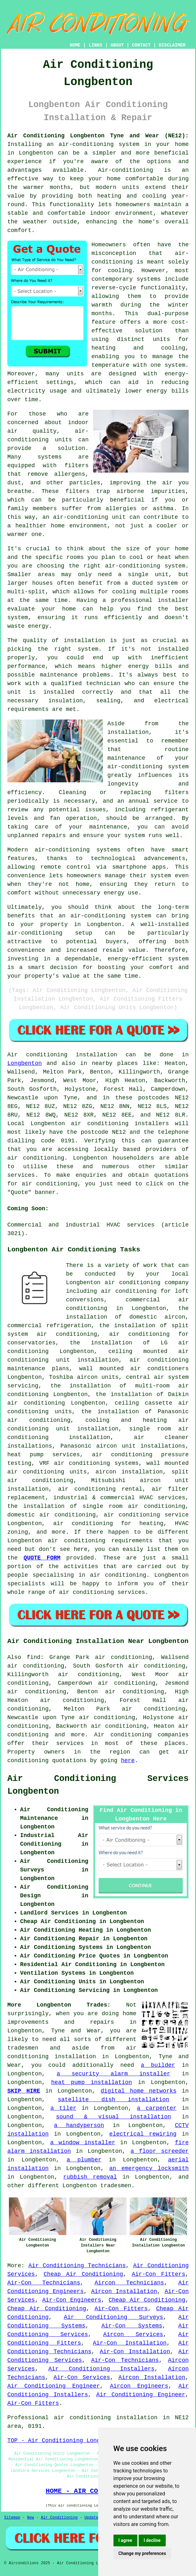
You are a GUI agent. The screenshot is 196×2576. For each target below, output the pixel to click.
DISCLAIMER (172, 45)
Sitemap (12, 2517)
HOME (75, 45)
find (33, 1657)
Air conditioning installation (62, 1055)
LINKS (95, 45)
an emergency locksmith (149, 2168)
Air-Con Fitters (158, 2274)
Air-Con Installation (129, 2343)
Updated (92, 2517)
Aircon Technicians (129, 2283)
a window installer (82, 2142)
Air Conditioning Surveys (113, 2317)
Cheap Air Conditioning (83, 2274)
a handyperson (79, 2125)
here (127, 1760)
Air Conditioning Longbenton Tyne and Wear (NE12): (98, 136)
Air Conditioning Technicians (77, 2265)
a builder (158, 2065)
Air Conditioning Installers (101, 2369)
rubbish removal (90, 2177)
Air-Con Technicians (43, 2283)
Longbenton (24, 1063)
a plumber (84, 2160)
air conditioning (35, 1158)
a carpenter (157, 2108)
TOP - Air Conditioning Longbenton (64, 2440)
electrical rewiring (143, 2134)
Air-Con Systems (131, 2326)
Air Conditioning (59, 2517)
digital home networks (139, 2091)
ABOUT (117, 45)
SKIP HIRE (23, 2091)
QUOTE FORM (42, 1558)
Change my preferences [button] (142, 2553)
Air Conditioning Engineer (53, 2386)
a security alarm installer (114, 2074)
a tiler (63, 2108)
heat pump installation (91, 2082)
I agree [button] (125, 2540)
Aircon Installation (124, 2291)
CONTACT (141, 45)
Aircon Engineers (139, 2386)
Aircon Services (133, 2334)
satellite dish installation (113, 2099)
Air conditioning (123, 1735)
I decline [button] (152, 2540)
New (30, 2517)
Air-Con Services (82, 2377)
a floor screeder (160, 2151)
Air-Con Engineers (71, 2300)
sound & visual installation (113, 2117)
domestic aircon (157, 1317)
